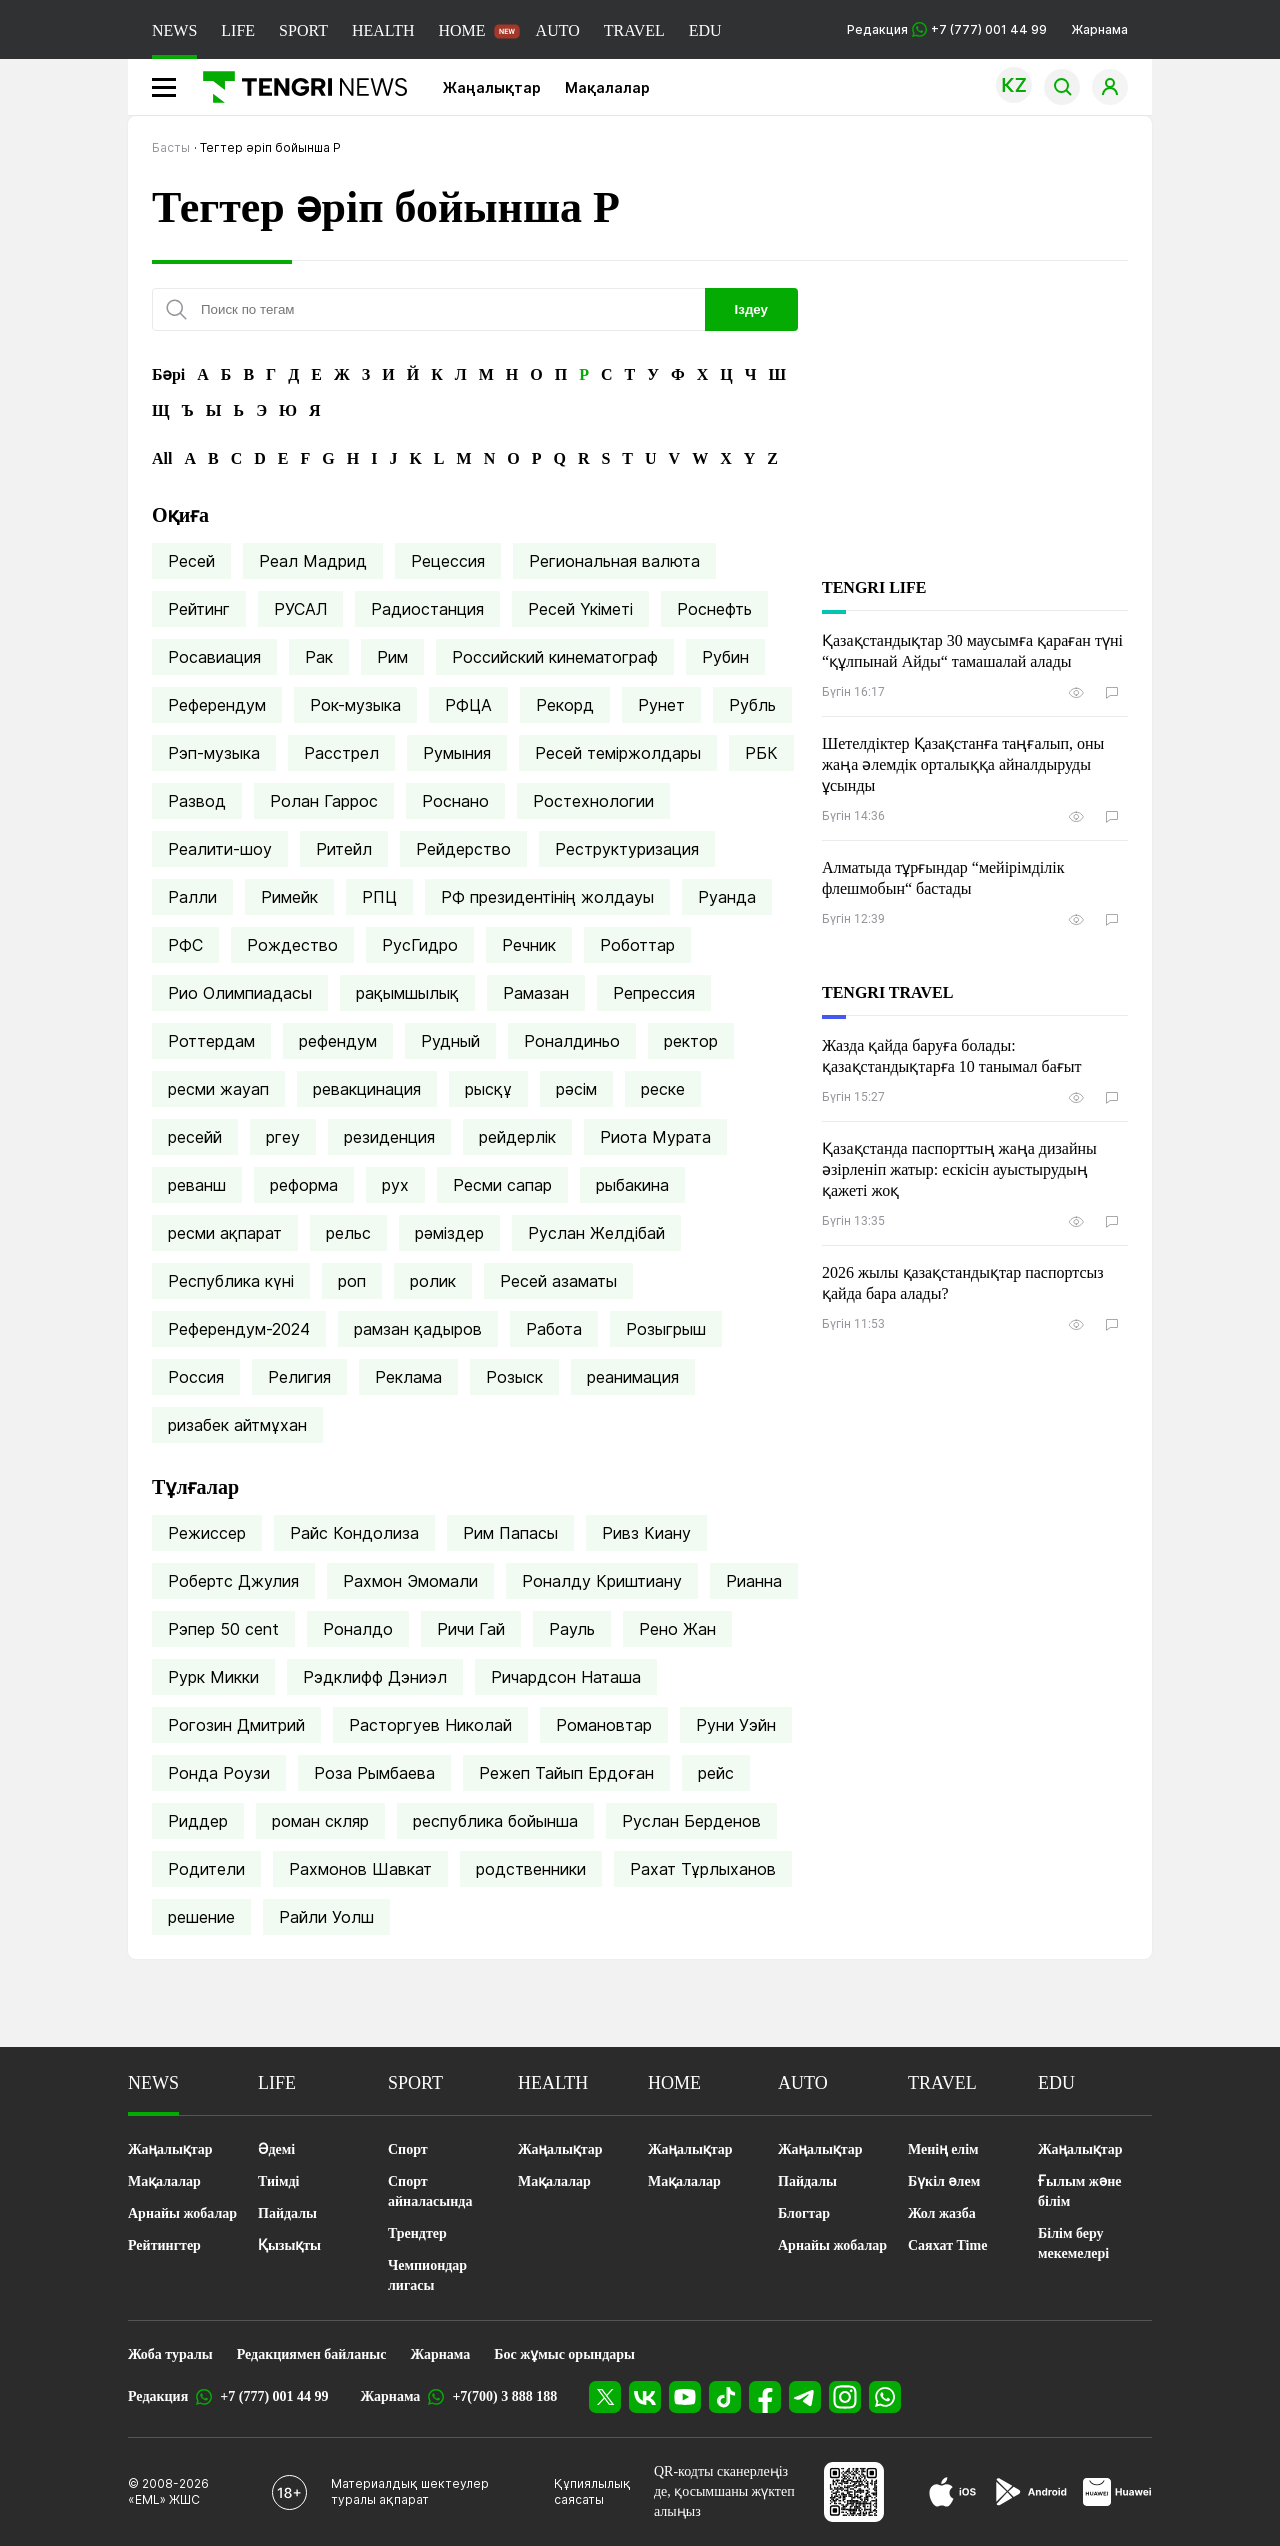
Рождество (292, 945)
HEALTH (383, 30)
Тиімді (278, 2181)
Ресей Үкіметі (580, 609)
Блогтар (804, 2213)
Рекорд (565, 705)
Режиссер (207, 1533)
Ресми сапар (502, 1185)
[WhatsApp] (885, 2397)
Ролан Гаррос (324, 801)
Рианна (754, 1581)
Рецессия (448, 561)
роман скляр (320, 1821)
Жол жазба (942, 2213)
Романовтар (604, 1725)
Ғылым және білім (1079, 2191)
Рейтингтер (164, 2245)
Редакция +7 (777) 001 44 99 (947, 29)
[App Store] (952, 2492)
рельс (348, 1233)
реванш (197, 1185)
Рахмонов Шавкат (360, 1869)
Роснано (455, 801)
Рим (392, 657)
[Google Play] (1030, 2492)
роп (352, 1281)
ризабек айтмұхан (237, 1425)
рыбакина (632, 1185)
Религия (299, 1377)
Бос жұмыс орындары (564, 2354)
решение (201, 1917)
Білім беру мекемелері (1073, 2243)
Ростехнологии (593, 801)
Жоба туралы (170, 2354)
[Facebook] (765, 2397)
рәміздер (449, 1233)
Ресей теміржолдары (618, 753)
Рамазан (536, 993)
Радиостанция (427, 609)
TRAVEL (634, 30)
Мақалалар (607, 87)
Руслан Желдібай (596, 1233)
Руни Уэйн (736, 1725)
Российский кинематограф (555, 657)
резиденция (389, 1137)
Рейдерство (463, 849)
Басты (171, 147)
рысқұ (488, 1089)
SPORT (303, 30)
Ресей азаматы (558, 1281)
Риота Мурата (655, 1137)
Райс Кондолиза (354, 1533)
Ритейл (344, 849)
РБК (761, 753)
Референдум (217, 705)
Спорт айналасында (430, 2191)
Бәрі (168, 374)
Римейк (289, 897)
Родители (206, 1869)
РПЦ (379, 897)
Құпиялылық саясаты (592, 2491)
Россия (196, 1377)
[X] (605, 2397)
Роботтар (637, 945)
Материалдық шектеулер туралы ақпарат (410, 2491)
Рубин (725, 657)
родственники (531, 1869)
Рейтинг (199, 609)
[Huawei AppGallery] (1117, 2492)
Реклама (408, 1377)
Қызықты (289, 2245)
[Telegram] (805, 2397)
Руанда (727, 897)
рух (395, 1185)
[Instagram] (845, 2397)
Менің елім (943, 2149)
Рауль (572, 1629)
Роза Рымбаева (374, 1773)
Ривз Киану (646, 1533)
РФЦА (468, 705)
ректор (691, 1041)
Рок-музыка (355, 705)
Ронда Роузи (219, 1773)
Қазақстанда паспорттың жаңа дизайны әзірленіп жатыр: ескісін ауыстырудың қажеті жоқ (959, 1169)
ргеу (283, 1137)
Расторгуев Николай (430, 1725)
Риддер (198, 1821)
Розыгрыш (666, 1329)
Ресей (191, 561)
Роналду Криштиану (602, 1581)
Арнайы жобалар (182, 2213)
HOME (461, 30)
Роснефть (714, 609)
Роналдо (358, 1629)
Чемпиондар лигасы (427, 2275)
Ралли (192, 897)
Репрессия (654, 993)
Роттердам (211, 1041)
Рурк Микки (213, 1677)
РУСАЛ (300, 609)
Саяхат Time (947, 2245)
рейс (716, 1773)
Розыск (514, 1377)
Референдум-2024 (239, 1329)
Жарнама (1099, 29)
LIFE (238, 30)
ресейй (195, 1137)
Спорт (408, 2149)
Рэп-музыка (214, 753)
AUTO (558, 30)
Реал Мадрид (313, 561)
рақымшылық (407, 993)
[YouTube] (685, 2397)
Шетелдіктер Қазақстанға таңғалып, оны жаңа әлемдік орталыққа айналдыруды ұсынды (963, 764)
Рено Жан (677, 1629)
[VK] (645, 2397)
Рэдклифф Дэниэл (375, 1677)
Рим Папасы (510, 1533)
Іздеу (751, 309)
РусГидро (420, 945)
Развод (197, 801)
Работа (554, 1329)
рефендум (338, 1041)
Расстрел (341, 753)
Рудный (450, 1041)
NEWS (174, 30)
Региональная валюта (614, 561)
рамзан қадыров (418, 1329)
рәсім (576, 1089)
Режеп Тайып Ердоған (566, 1773)
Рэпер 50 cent (223, 1629)
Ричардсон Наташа (566, 1677)
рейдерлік (517, 1137)
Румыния (457, 753)
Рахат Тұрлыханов (703, 1869)
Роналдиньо (572, 1041)
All (162, 458)
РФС (185, 945)
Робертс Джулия (233, 1581)
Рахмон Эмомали (410, 1581)
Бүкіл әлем (944, 2181)
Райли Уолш (326, 1917)
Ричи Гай (471, 1629)
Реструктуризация (627, 849)
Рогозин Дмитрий (236, 1725)
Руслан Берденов (691, 1821)
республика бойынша (495, 1821)
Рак (319, 657)
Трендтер (417, 2233)
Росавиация (214, 657)
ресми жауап (218, 1089)
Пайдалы (287, 2213)
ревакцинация (367, 1089)
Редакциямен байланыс (312, 2354)
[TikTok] (725, 2397)
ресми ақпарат (225, 1233)
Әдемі (276, 2149)
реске (663, 1089)
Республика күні (231, 1281)
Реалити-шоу (220, 849)
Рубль (752, 705)
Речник (529, 945)
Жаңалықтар (492, 87)
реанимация (633, 1377)
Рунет (661, 705)
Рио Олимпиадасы (240, 993)
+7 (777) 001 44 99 (274, 2396)
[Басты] (297, 87)
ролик (433, 1281)
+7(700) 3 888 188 (504, 2396)
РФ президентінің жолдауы (547, 897)
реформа (304, 1185)
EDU (705, 30)
